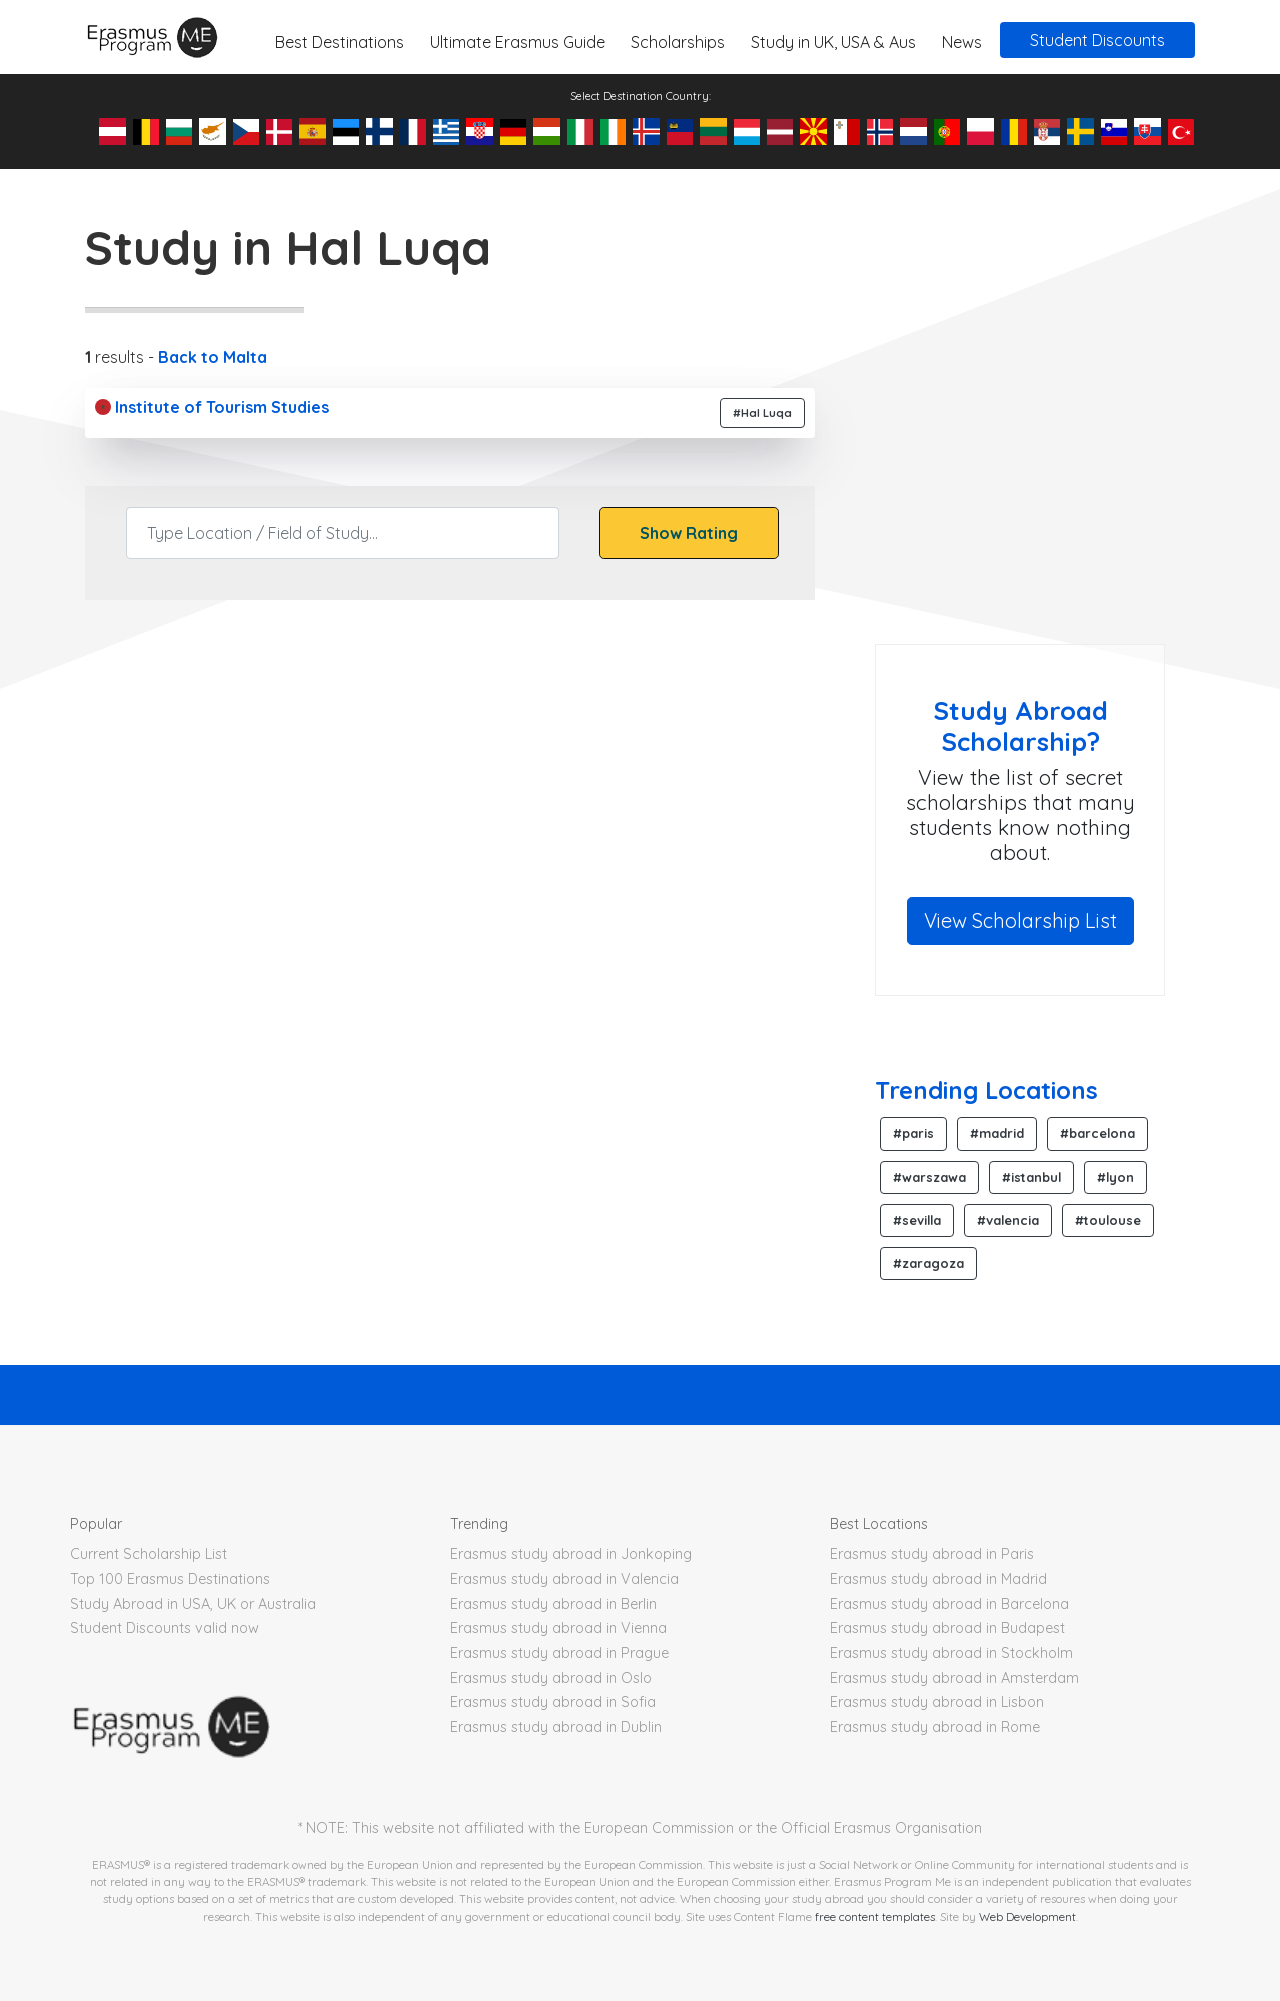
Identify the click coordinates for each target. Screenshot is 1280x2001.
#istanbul (1031, 1177)
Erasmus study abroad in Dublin (556, 1727)
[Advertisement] (1043, 484)
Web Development (1027, 1916)
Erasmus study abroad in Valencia (564, 1579)
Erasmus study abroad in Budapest (947, 1628)
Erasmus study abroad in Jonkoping (571, 1554)
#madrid (997, 1133)
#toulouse (1108, 1220)
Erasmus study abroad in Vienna (558, 1628)
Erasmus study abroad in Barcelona (949, 1604)
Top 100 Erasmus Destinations (170, 1579)
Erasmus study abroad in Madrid (938, 1579)
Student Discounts (1097, 40)
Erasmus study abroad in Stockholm (951, 1653)
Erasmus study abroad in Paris (932, 1554)
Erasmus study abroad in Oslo (551, 1678)
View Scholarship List (1020, 920)
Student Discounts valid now (164, 1628)
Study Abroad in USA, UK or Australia (193, 1604)
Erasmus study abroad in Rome (935, 1727)
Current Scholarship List (148, 1554)
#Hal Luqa (762, 413)
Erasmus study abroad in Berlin (553, 1604)
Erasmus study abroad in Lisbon (937, 1702)
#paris (913, 1133)
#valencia (1008, 1220)
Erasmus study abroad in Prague (559, 1653)
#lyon (1115, 1177)
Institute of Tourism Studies (212, 407)
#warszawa (929, 1177)
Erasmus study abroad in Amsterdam (954, 1678)
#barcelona (1097, 1133)
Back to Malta (212, 357)
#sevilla (917, 1220)
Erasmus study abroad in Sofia (553, 1702)
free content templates (875, 1916)
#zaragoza (928, 1263)
